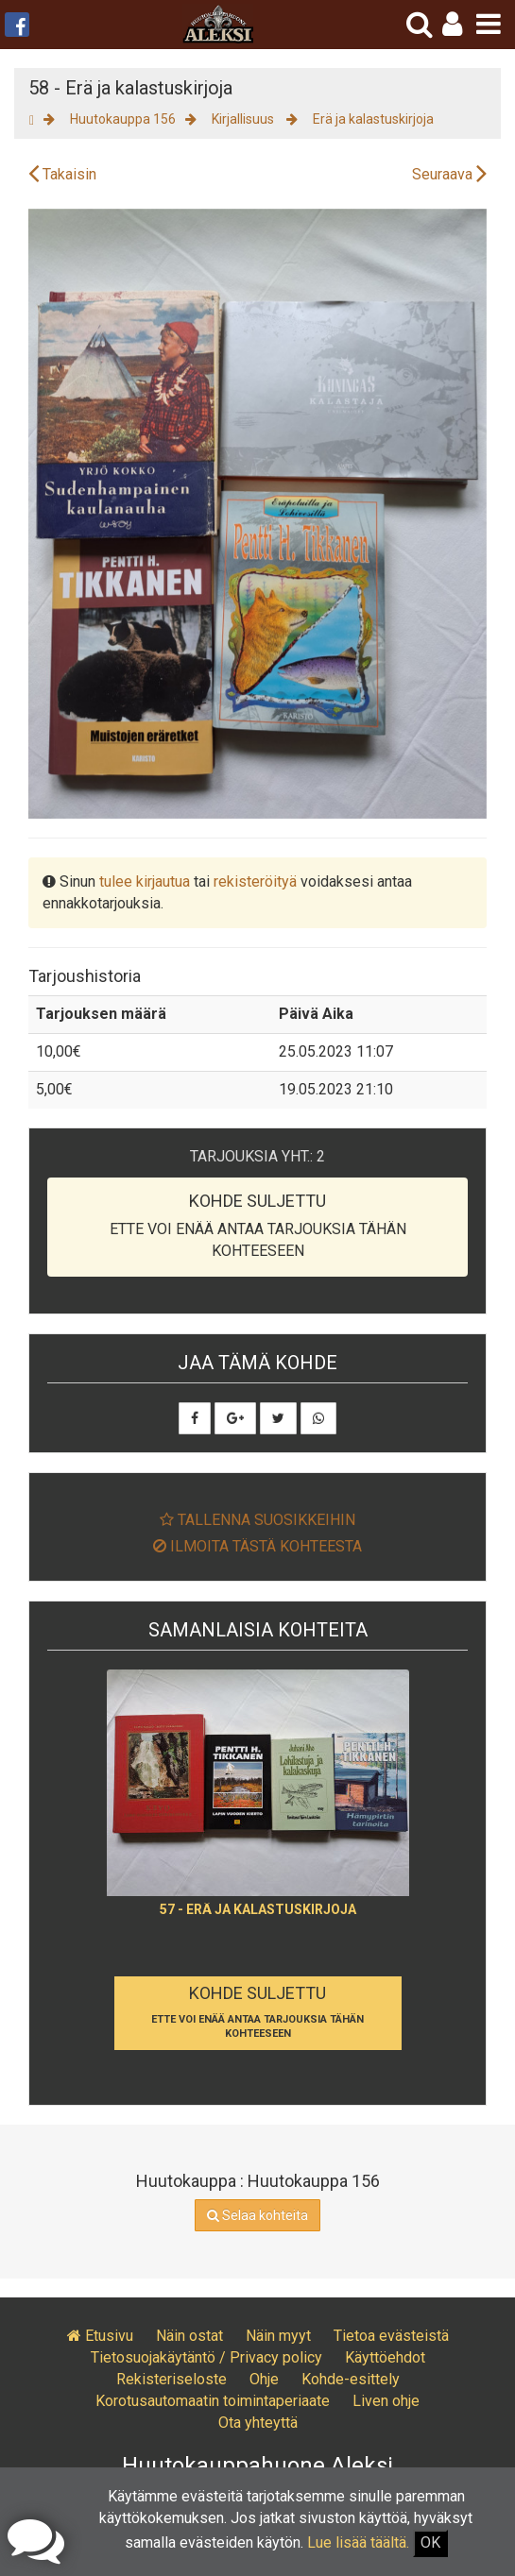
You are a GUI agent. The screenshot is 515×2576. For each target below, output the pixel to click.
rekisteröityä (255, 881)
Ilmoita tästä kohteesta (257, 1546)
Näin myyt (278, 2336)
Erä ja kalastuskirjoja (373, 119)
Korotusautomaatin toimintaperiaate (212, 2401)
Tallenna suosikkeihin (257, 1520)
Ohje (264, 2379)
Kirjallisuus (244, 119)
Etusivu (100, 2336)
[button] (452, 24)
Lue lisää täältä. (358, 2542)
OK (430, 2542)
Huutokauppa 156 (123, 119)
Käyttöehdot (385, 2357)
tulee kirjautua (144, 881)
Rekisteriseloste (171, 2379)
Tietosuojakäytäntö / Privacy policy (206, 2357)
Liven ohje (386, 2401)
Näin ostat (189, 2336)
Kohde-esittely (350, 2379)
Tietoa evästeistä (391, 2336)
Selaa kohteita (257, 2215)
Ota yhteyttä (258, 2423)
